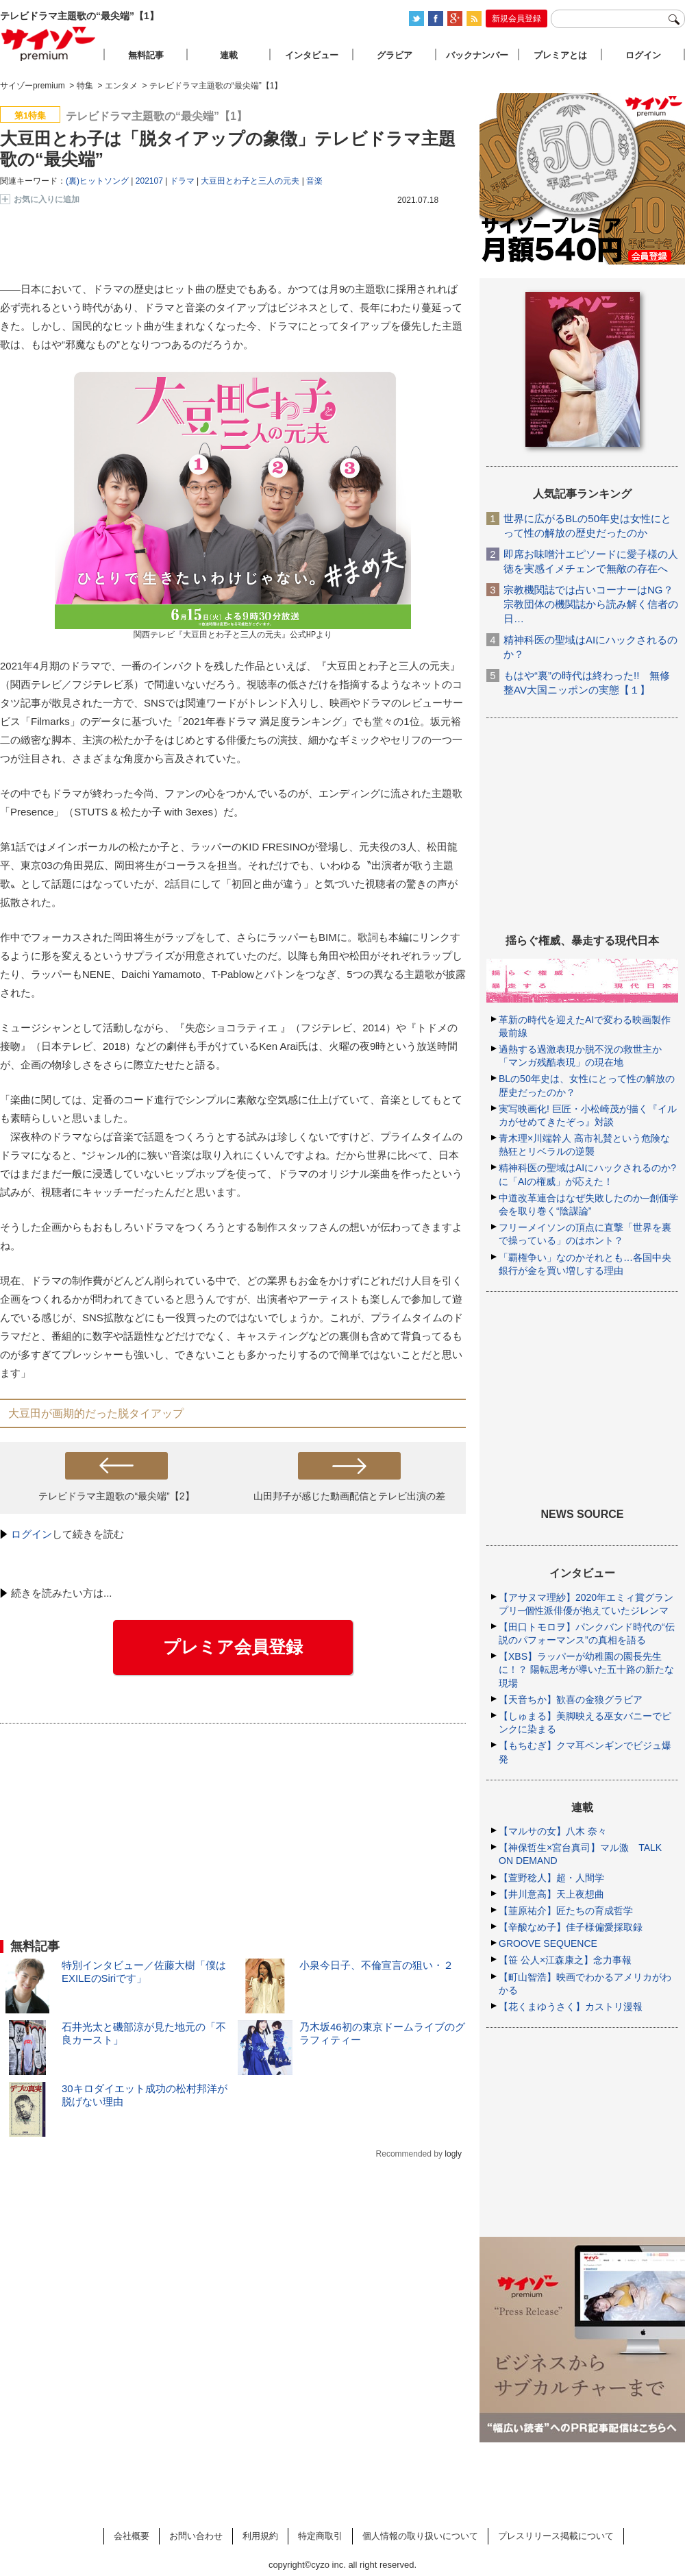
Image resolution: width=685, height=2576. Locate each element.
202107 (149, 181)
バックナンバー (477, 55)
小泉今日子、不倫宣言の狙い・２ (376, 1965)
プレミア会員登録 (233, 1646)
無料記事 (146, 55)
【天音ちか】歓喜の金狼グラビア (571, 1699)
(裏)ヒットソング (97, 181)
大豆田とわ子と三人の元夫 (250, 181)
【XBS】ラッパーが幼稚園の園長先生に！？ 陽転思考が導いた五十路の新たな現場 (586, 1669)
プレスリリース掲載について (556, 2536)
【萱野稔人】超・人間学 (551, 1877)
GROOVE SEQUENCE (548, 1943)
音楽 (314, 181)
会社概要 (131, 2536)
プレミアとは (560, 55)
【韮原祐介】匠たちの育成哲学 (566, 1910)
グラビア (394, 55)
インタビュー (311, 55)
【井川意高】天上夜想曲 (551, 1894)
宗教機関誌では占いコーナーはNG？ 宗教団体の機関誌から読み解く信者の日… (590, 604)
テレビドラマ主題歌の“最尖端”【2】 (116, 1496)
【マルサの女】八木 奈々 (553, 1831)
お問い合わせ (196, 2536)
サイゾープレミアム (48, 43)
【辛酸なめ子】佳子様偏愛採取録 (571, 1927)
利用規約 (260, 2536)
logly (453, 2154)
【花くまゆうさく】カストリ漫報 (571, 2006)
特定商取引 (320, 2536)
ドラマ (182, 181)
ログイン (31, 1534)
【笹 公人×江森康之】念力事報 (565, 1959)
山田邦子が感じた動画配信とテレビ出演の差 (349, 1496)
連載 (229, 55)
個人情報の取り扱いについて (420, 2536)
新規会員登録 (516, 18)
